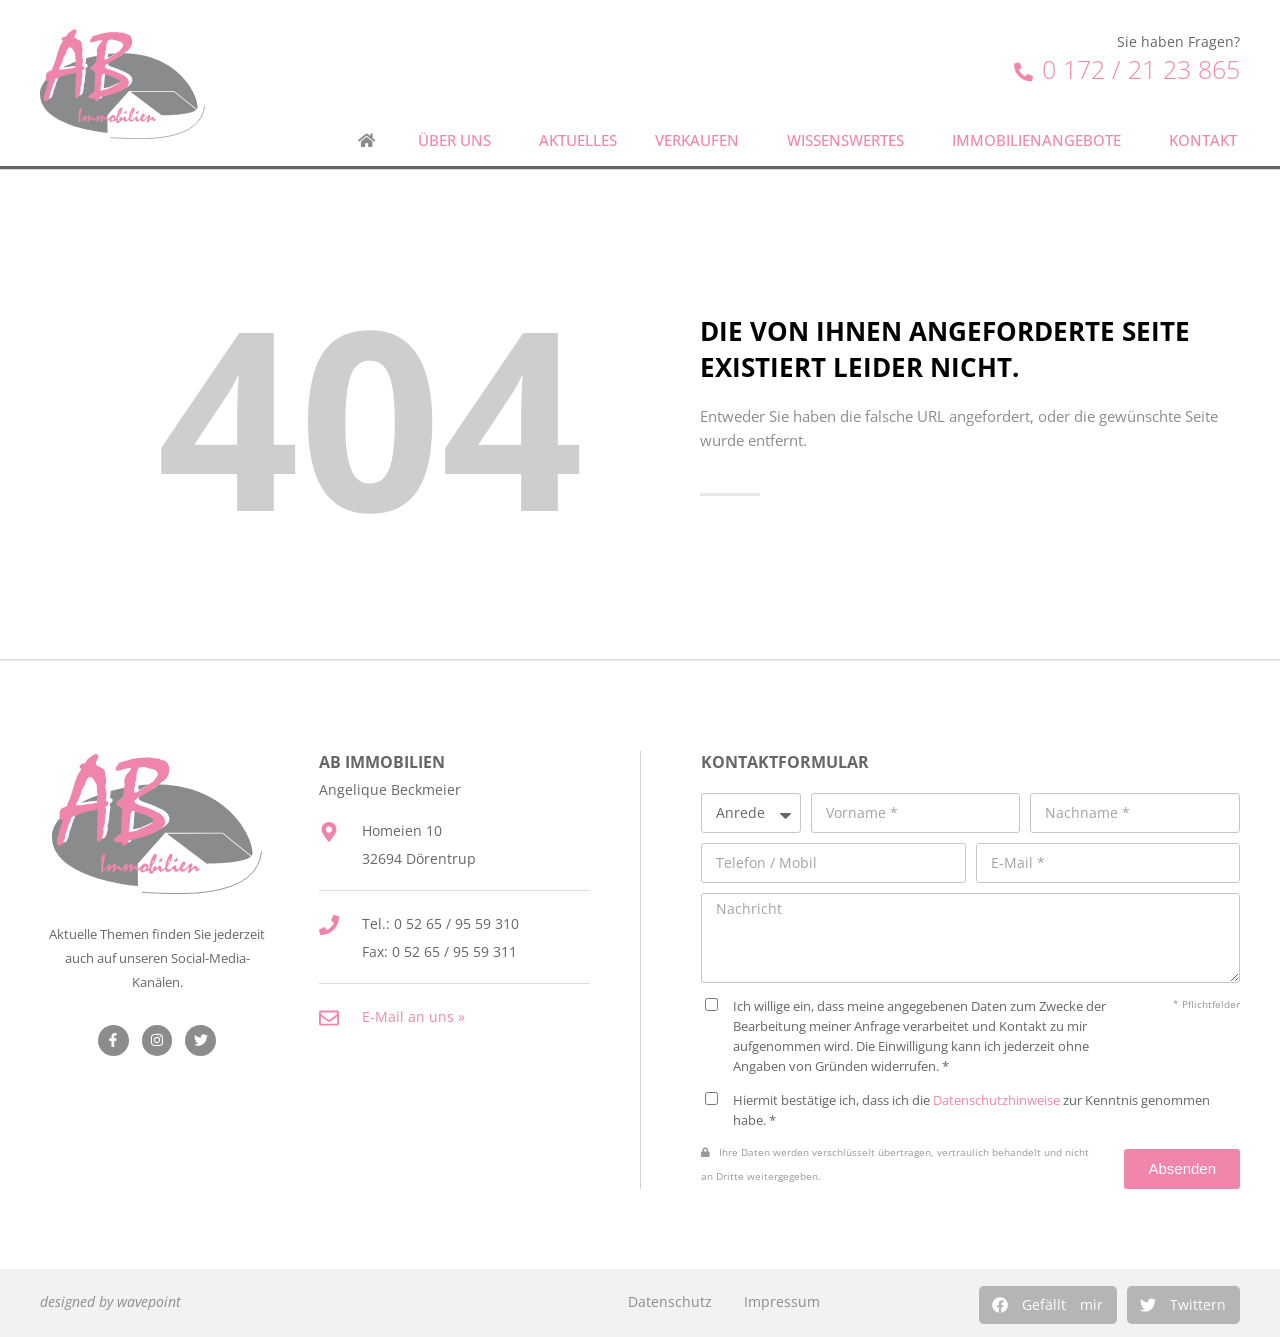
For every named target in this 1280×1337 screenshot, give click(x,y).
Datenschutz (670, 1301)
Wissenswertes (850, 140)
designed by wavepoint (110, 1301)
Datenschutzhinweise (996, 1100)
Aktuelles (578, 140)
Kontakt (1208, 140)
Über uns (459, 140)
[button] (1048, 1305)
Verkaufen (702, 140)
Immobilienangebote (1041, 140)
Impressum (782, 1301)
